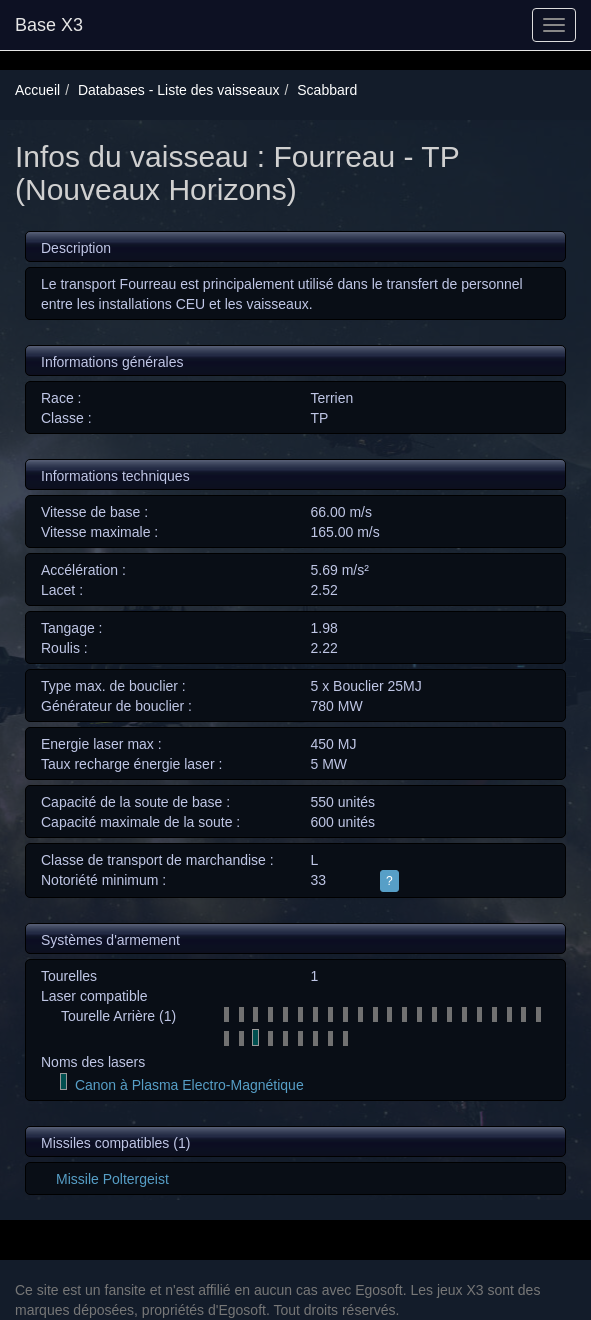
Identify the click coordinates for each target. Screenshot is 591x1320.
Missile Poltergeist (112, 1179)
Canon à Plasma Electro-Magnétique (189, 1085)
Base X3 (49, 25)
